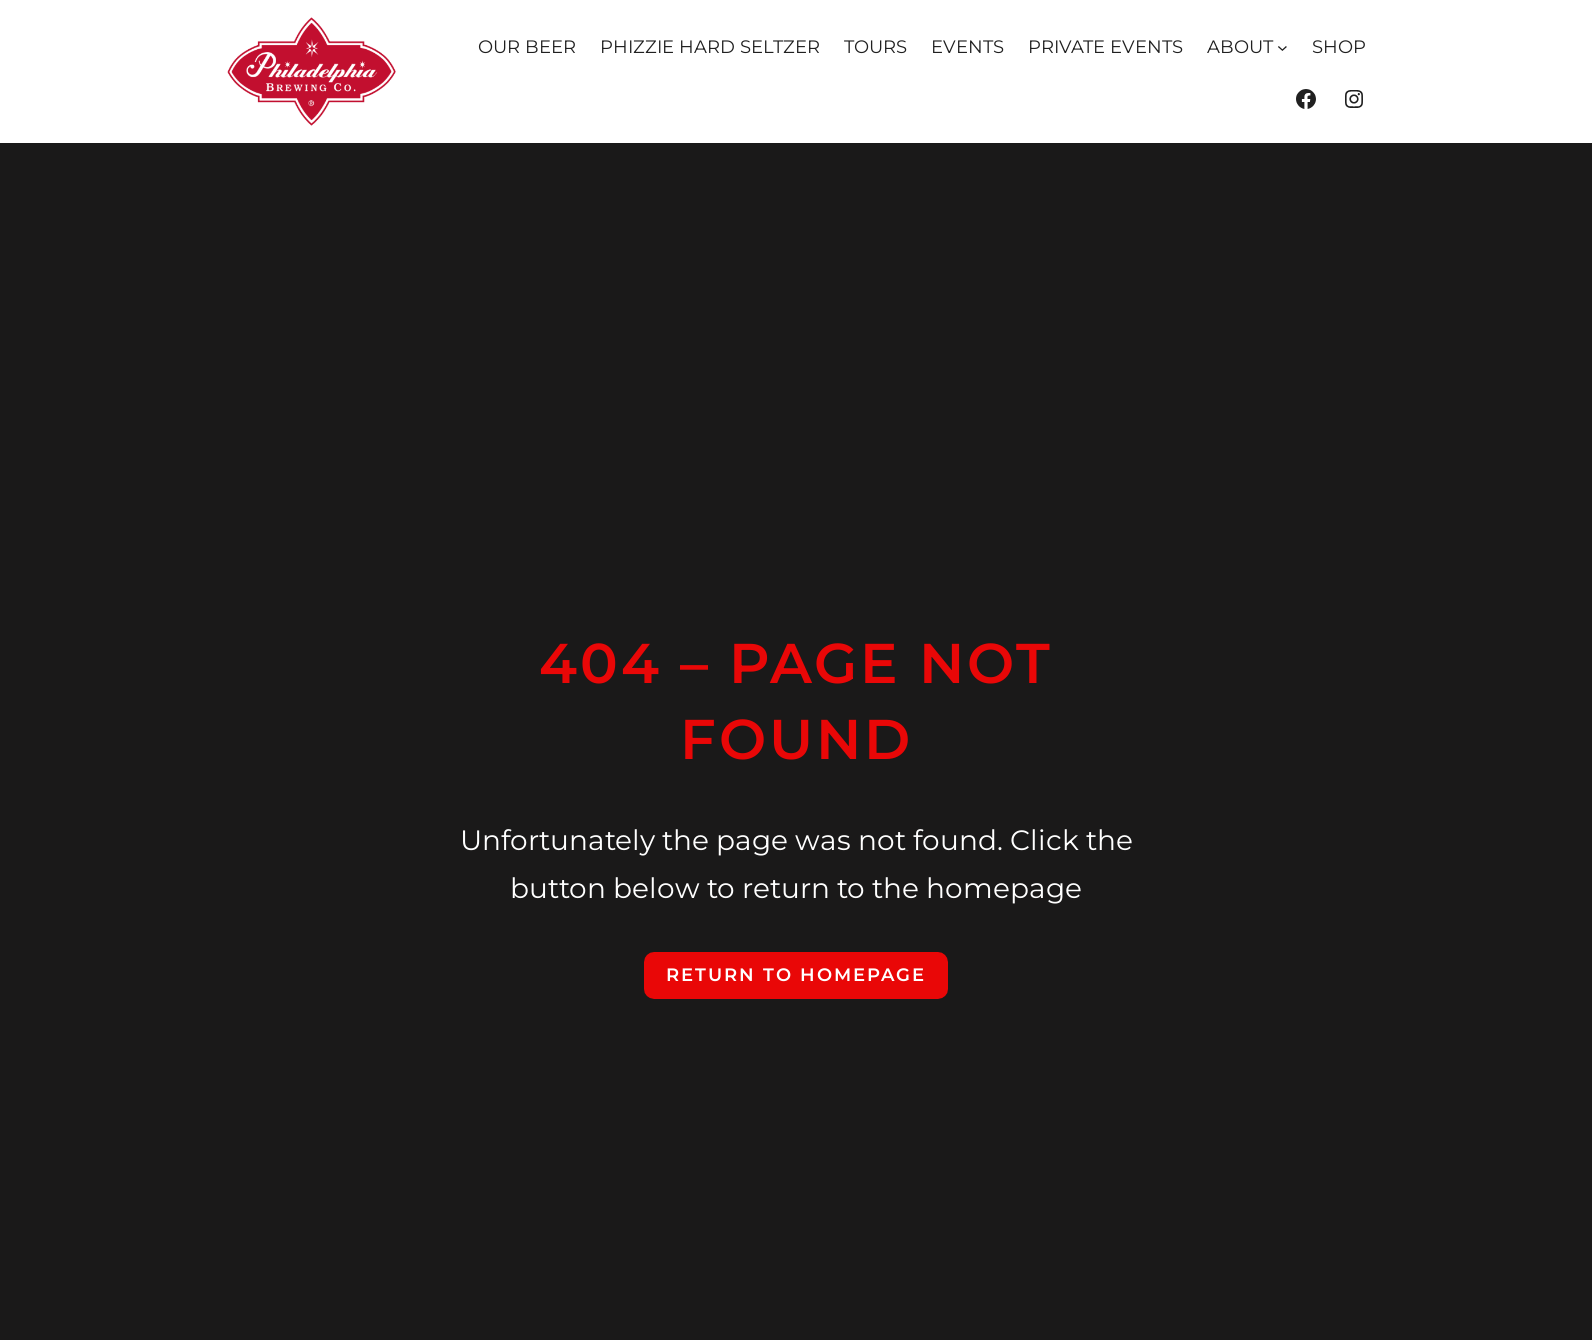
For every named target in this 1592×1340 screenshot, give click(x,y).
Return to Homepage (796, 975)
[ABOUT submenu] (1282, 47)
